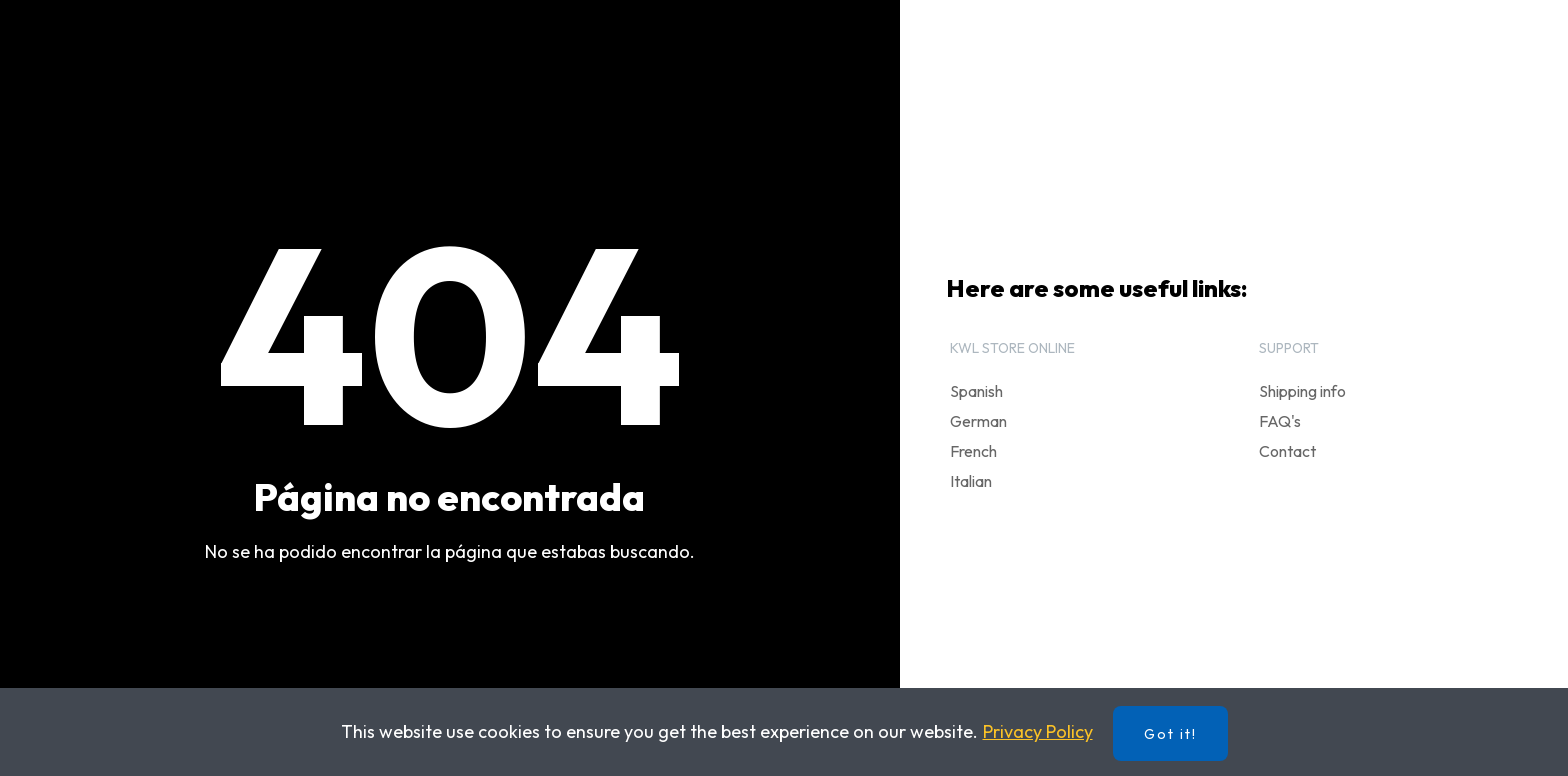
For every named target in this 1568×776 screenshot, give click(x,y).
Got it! (1170, 734)
